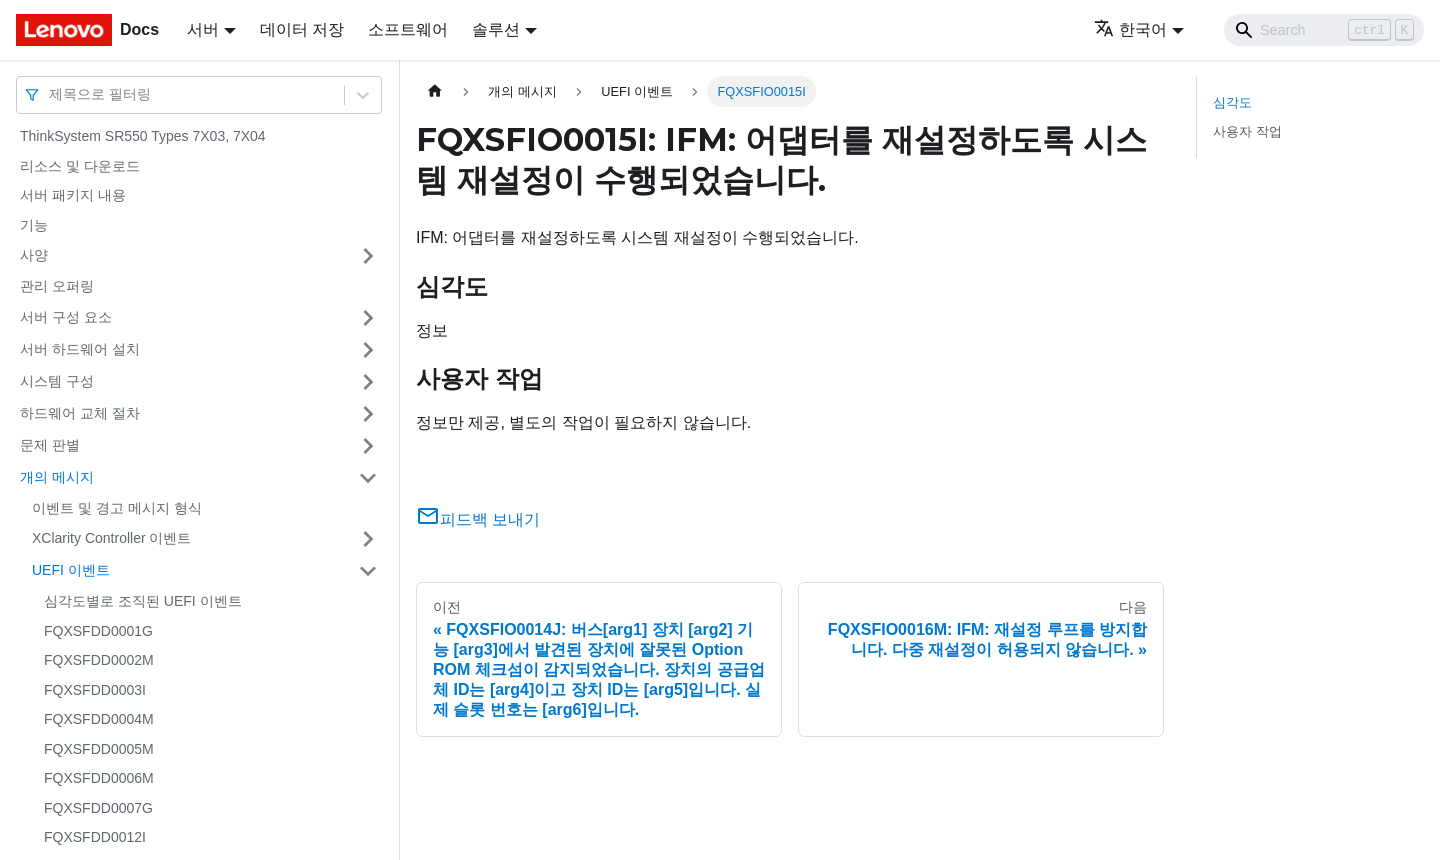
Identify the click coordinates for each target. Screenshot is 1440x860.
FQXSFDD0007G (98, 808)
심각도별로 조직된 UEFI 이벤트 (143, 601)
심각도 (1232, 102)
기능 (34, 225)
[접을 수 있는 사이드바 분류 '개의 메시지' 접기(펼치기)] (368, 478)
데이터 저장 (302, 29)
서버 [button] (203, 29)
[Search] (1324, 30)
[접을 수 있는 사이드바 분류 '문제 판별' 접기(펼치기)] (368, 446)
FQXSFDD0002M (99, 660)
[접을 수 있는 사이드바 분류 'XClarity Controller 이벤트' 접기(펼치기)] (368, 539)
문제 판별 (50, 445)
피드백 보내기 (478, 519)
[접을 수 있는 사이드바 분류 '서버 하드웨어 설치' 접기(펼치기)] (368, 350)
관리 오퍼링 (57, 286)
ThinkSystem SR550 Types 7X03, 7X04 (143, 136)
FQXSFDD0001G (98, 631)
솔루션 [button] (496, 29)
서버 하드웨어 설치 (80, 349)
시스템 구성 (57, 381)
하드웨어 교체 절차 (80, 413)
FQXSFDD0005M (99, 749)
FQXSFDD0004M (99, 719)
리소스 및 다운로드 (80, 166)
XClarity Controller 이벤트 (111, 538)
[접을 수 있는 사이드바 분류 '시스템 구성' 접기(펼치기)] (368, 382)
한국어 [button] (1130, 29)
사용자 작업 (1247, 131)
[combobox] (51, 94)
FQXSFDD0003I (95, 690)
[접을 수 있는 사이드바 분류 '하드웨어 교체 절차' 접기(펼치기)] (368, 414)
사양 (34, 255)
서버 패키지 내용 (73, 195)
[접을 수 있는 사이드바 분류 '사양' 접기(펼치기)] (368, 256)
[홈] (435, 91)
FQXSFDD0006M (99, 778)
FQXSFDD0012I (95, 837)
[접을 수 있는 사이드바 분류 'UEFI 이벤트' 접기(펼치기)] (368, 571)
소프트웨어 (408, 29)
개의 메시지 (57, 477)
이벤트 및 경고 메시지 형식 (117, 508)
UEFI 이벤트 (71, 570)
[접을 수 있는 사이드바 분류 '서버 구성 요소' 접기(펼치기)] (368, 318)
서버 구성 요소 (66, 317)
